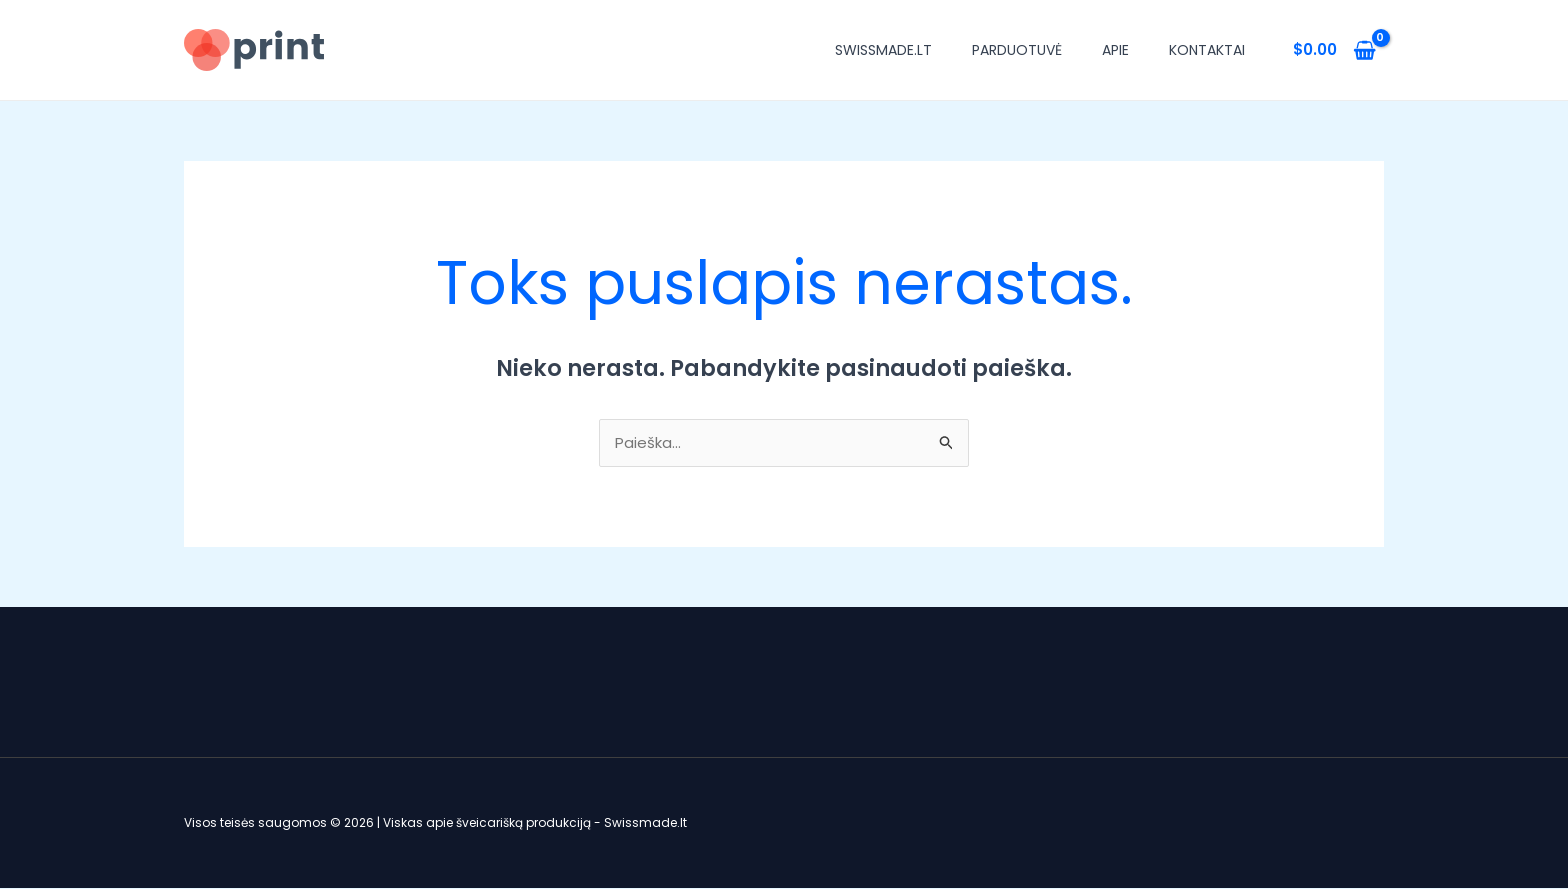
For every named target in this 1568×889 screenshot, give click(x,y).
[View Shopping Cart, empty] (1334, 50)
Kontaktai (1207, 50)
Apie (1115, 50)
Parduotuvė (1017, 50)
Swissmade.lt (883, 50)
